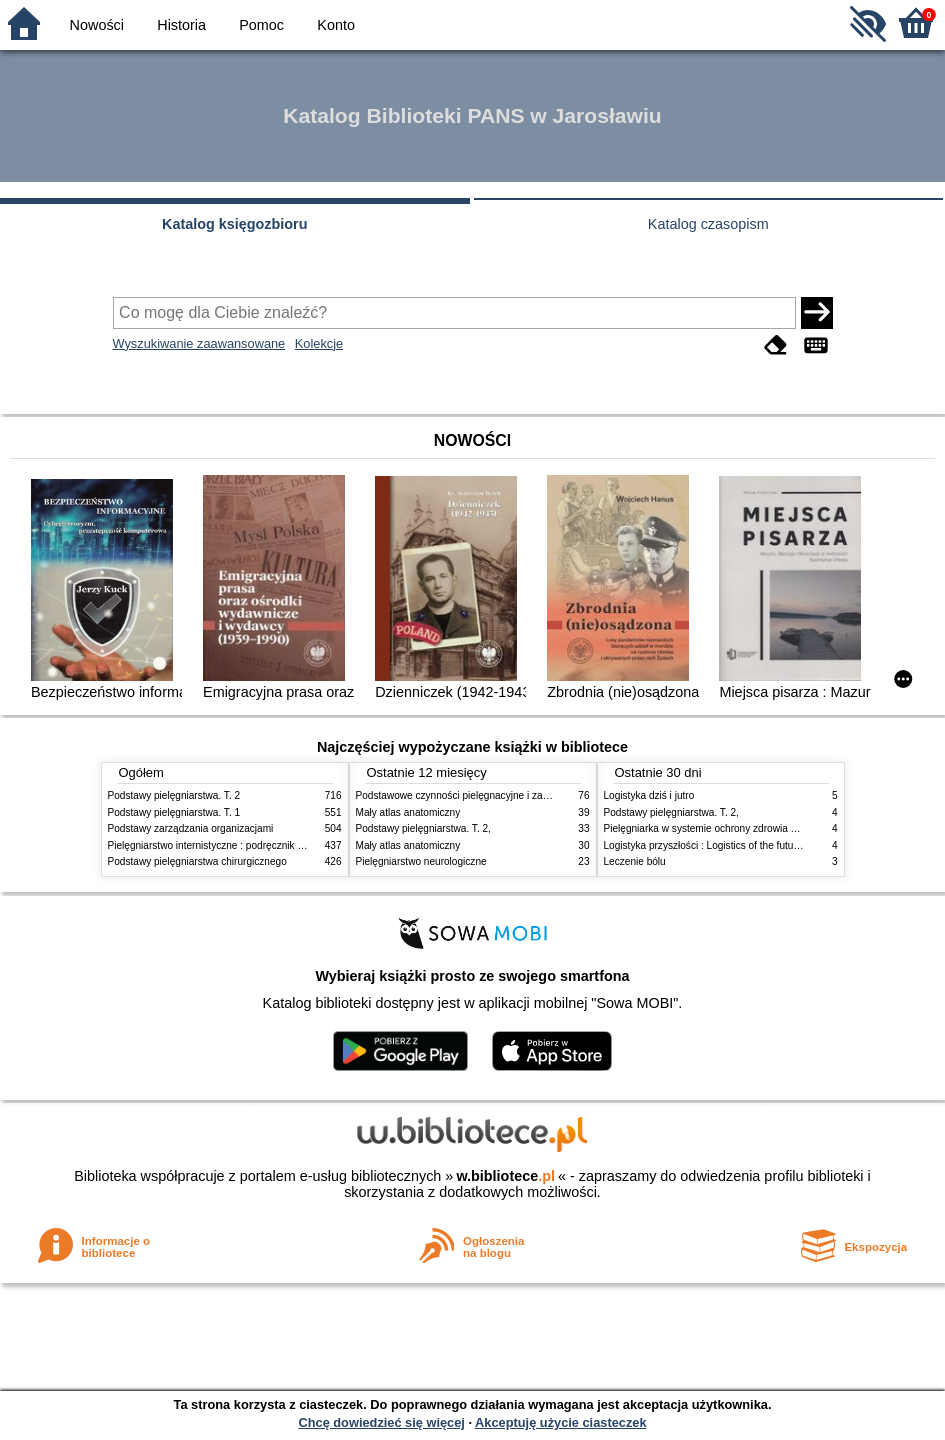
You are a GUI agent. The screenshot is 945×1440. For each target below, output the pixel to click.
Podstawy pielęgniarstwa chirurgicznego (197, 861)
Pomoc (261, 25)
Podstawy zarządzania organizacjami (191, 828)
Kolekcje (319, 343)
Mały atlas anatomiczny (408, 812)
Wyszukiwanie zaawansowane (199, 343)
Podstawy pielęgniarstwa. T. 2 (174, 795)
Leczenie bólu (635, 861)
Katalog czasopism (708, 224)
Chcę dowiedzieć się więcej (381, 1422)
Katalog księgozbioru (235, 224)
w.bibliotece (505, 1176)
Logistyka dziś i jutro (649, 795)
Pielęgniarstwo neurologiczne (421, 861)
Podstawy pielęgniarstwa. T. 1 (174, 812)
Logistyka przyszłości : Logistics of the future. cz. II (717, 845)
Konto (336, 25)
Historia (181, 25)
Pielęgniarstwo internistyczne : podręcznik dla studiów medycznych (257, 845)
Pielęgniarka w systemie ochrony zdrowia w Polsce (717, 828)
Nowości (97, 25)
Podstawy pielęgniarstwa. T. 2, (423, 828)
